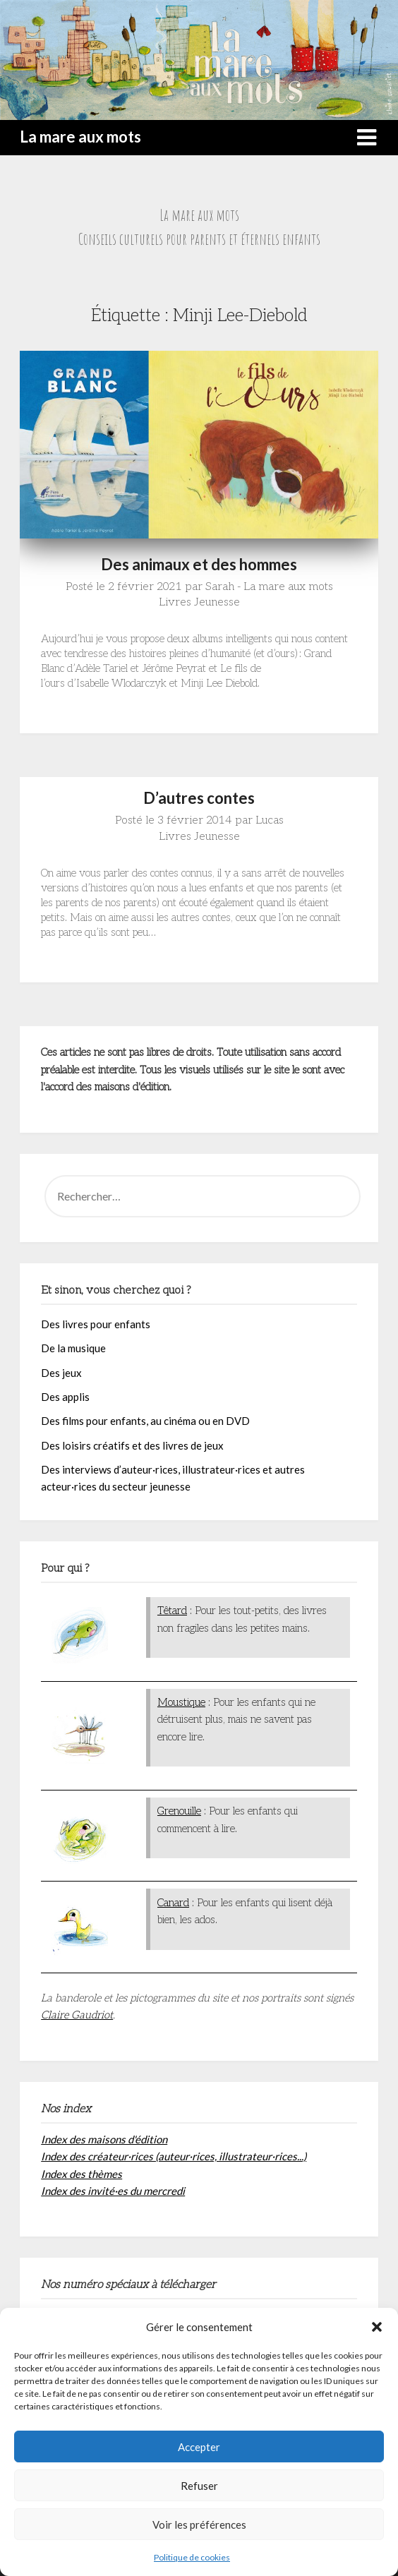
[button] (377, 2327)
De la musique (73, 1348)
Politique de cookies (192, 2557)
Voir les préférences (199, 2524)
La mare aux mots (80, 136)
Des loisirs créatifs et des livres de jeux (132, 1445)
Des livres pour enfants (95, 1324)
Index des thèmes (81, 2173)
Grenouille (179, 1811)
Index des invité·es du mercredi (113, 2190)
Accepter (199, 2446)
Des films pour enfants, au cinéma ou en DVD (145, 1420)
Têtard (172, 1610)
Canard (173, 1902)
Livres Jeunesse (199, 602)
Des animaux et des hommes (199, 564)
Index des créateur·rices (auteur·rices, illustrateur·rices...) (173, 2156)
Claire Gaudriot (77, 2015)
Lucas (269, 820)
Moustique (181, 1702)
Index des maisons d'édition (104, 2139)
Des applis (65, 1396)
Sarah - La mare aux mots (269, 587)
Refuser (199, 2485)
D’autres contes (199, 797)
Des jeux (61, 1372)
